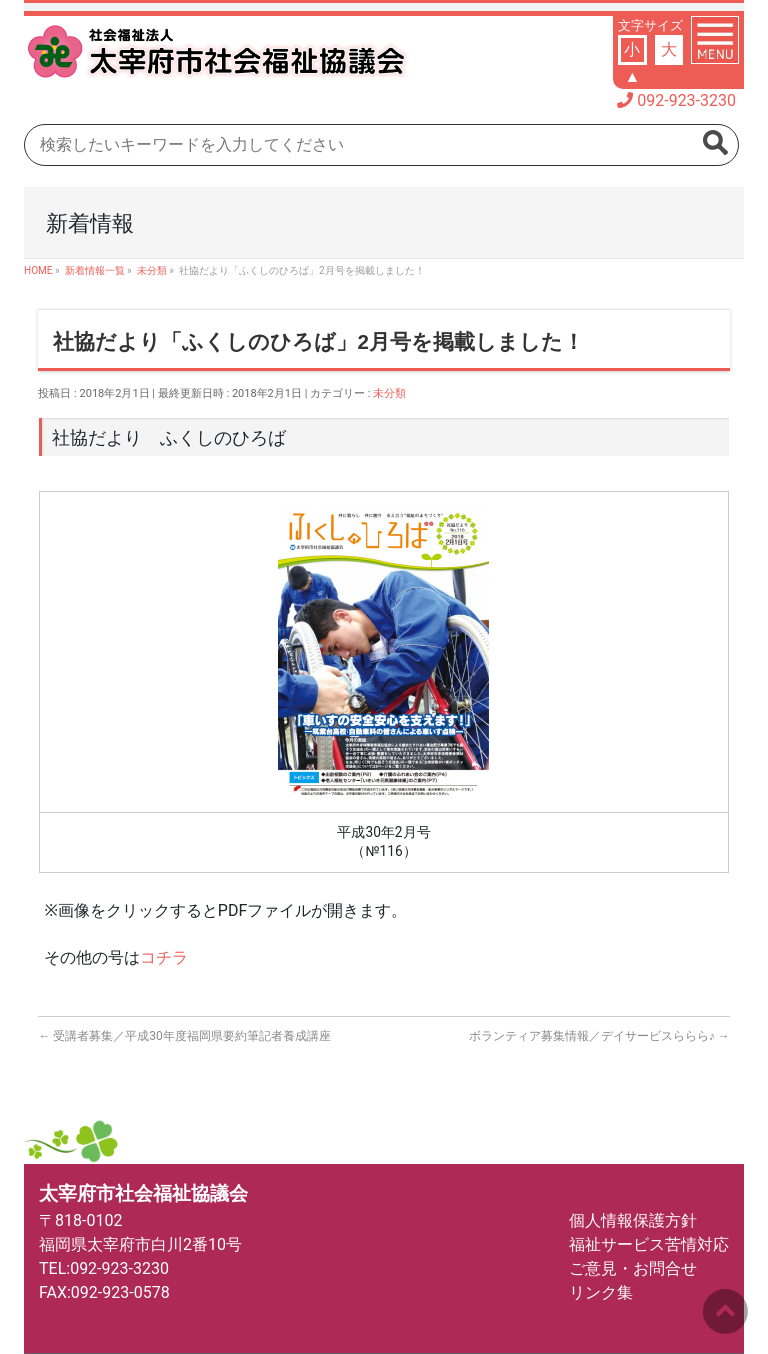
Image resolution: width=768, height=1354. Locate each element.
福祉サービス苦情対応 (649, 1244)
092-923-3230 (686, 100)
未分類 (389, 393)
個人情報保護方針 (633, 1220)
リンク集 (601, 1292)
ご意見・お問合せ (633, 1268)
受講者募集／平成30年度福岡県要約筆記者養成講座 (184, 1036)
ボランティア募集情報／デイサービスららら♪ (599, 1036)
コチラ (164, 957)
